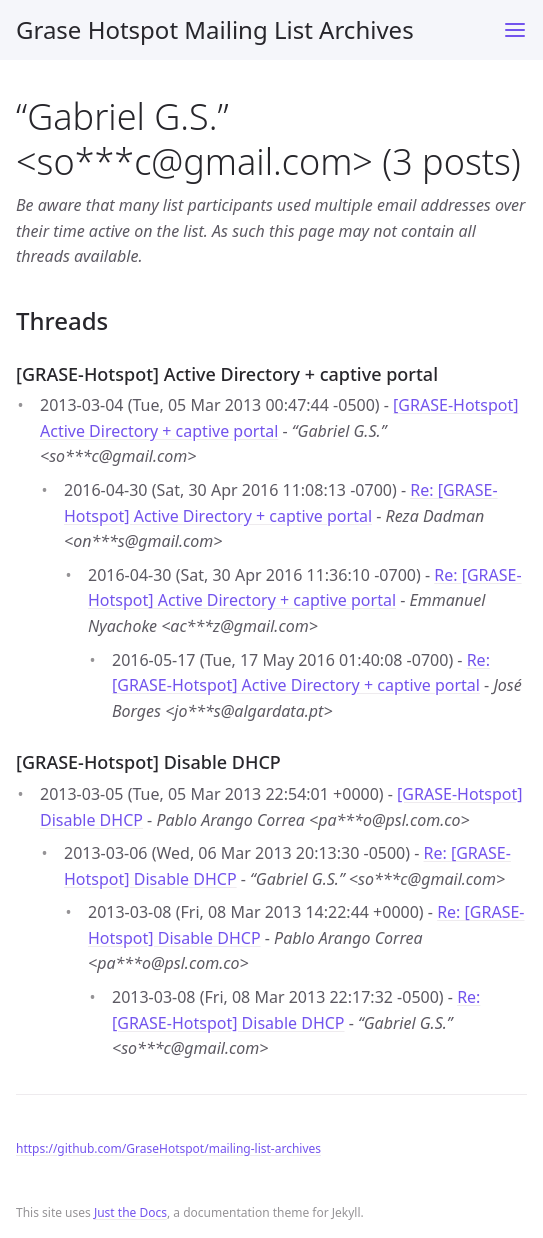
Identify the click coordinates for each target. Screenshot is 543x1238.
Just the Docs (130, 1212)
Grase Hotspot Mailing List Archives (215, 29)
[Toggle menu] (515, 30)
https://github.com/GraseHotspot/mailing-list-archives (168, 1148)
